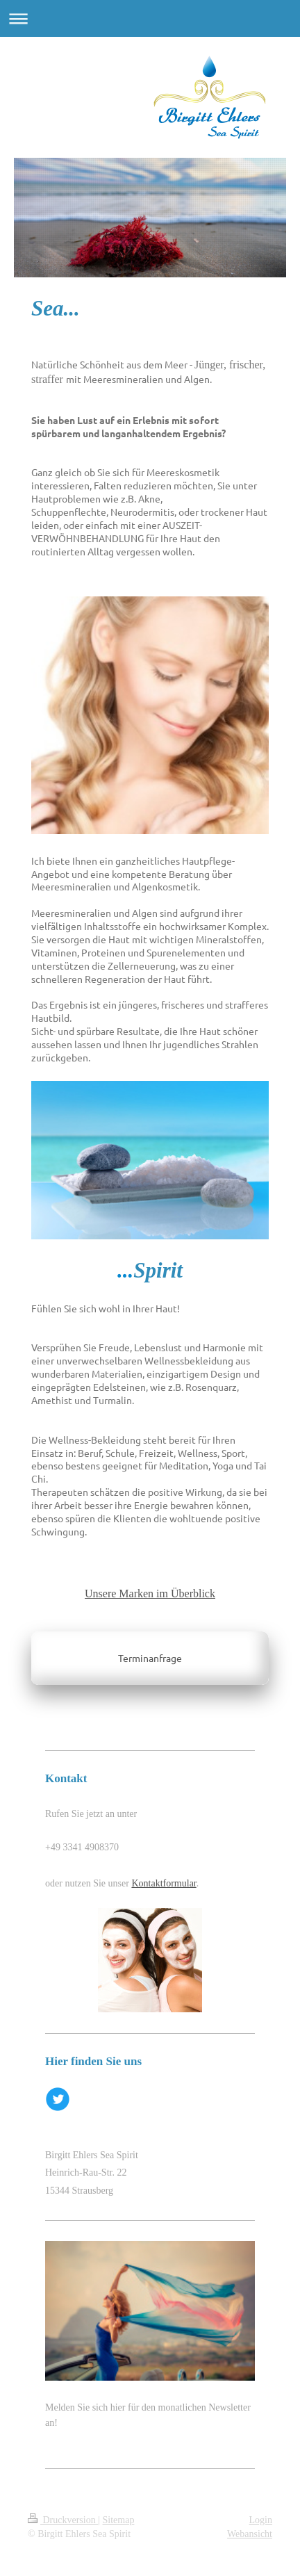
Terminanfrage (150, 1658)
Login (260, 2520)
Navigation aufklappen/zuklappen (150, 18)
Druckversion (63, 2520)
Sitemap (119, 2520)
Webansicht (249, 2534)
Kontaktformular (163, 1883)
